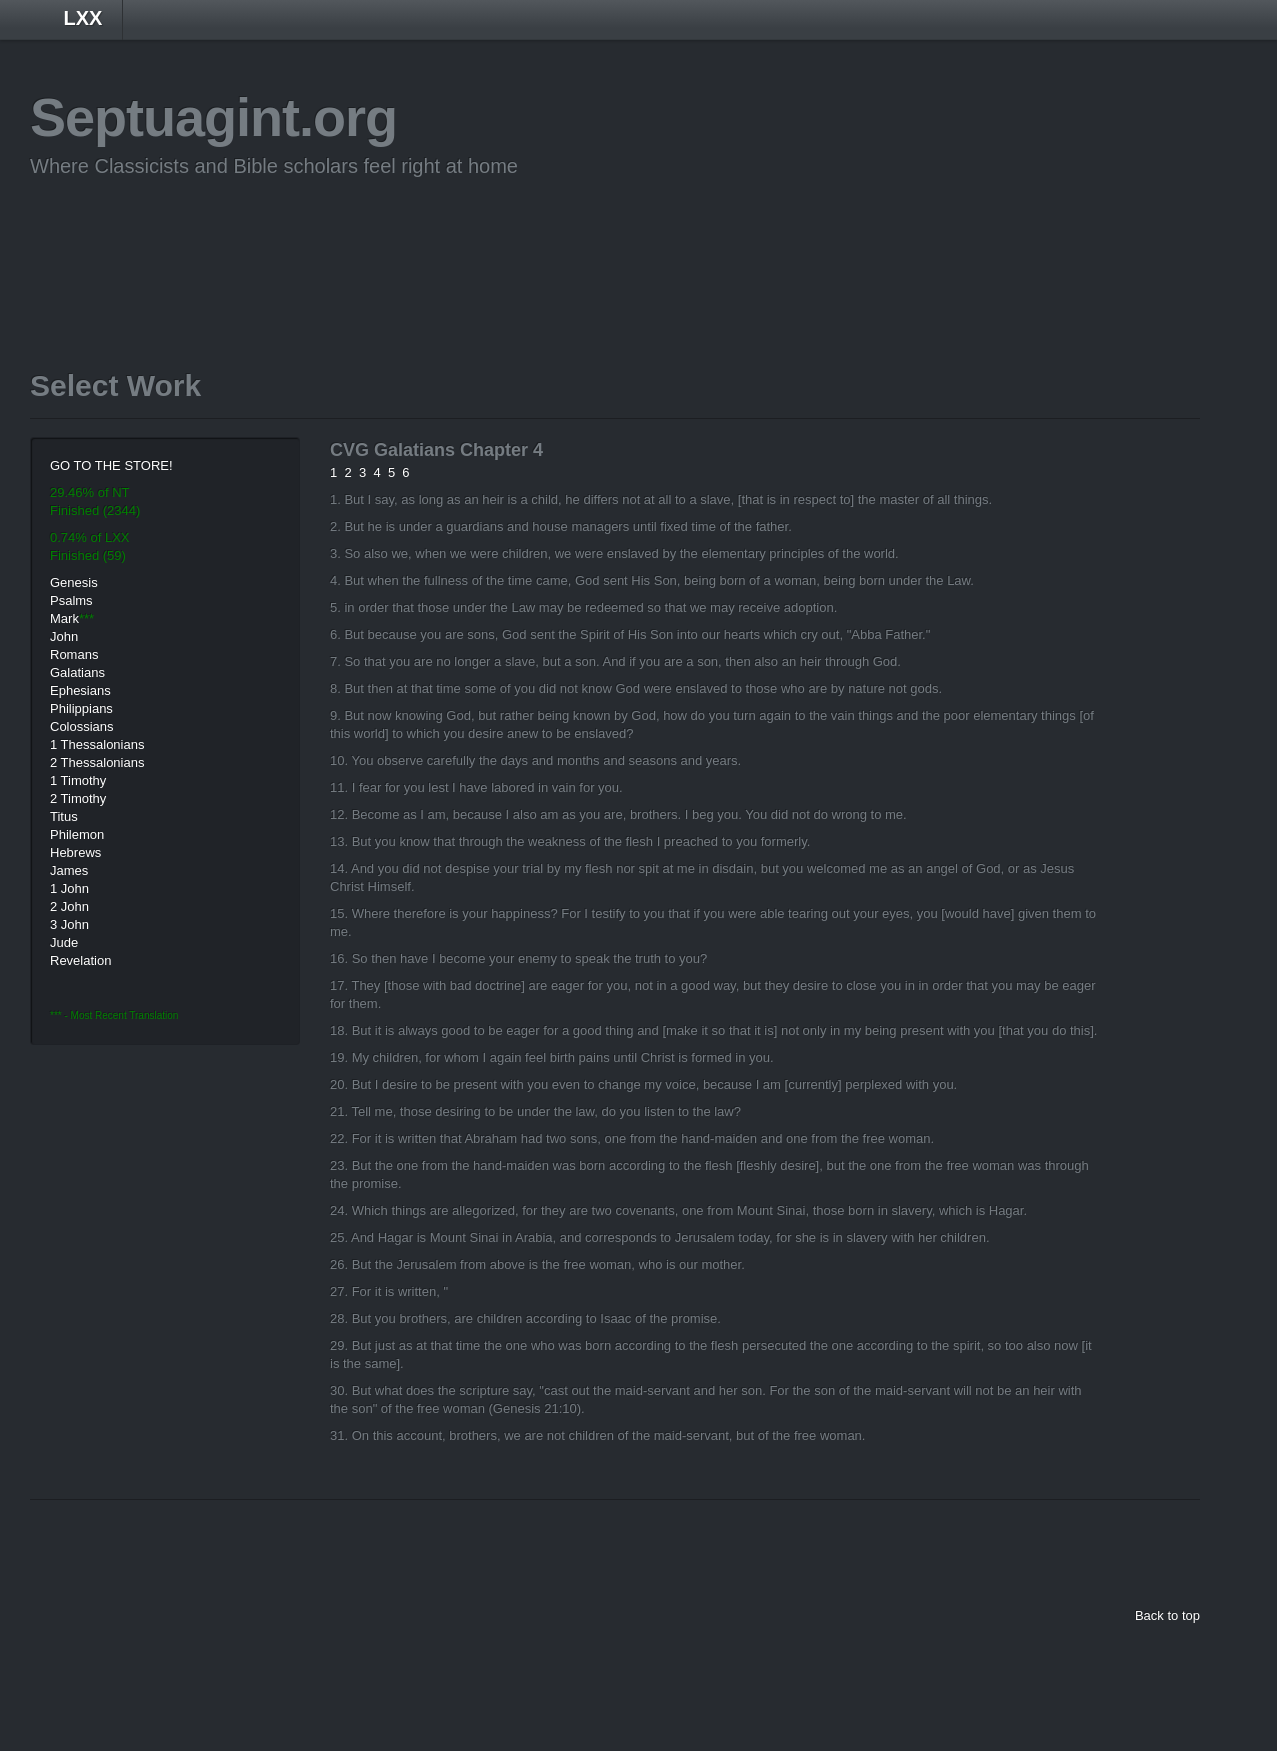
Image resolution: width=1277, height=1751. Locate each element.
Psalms (71, 600)
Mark (64, 618)
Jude (64, 942)
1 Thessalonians (97, 744)
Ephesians (80, 690)
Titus (64, 816)
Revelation (80, 960)
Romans (74, 654)
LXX (83, 18)
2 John (69, 906)
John (64, 636)
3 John (69, 924)
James (69, 870)
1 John (69, 888)
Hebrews (75, 852)
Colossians (82, 726)
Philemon (77, 834)
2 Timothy (78, 798)
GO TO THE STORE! (111, 465)
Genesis (74, 582)
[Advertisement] (394, 243)
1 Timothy (78, 780)
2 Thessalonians (97, 762)
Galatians (77, 672)
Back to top (1167, 1615)
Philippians (81, 708)
